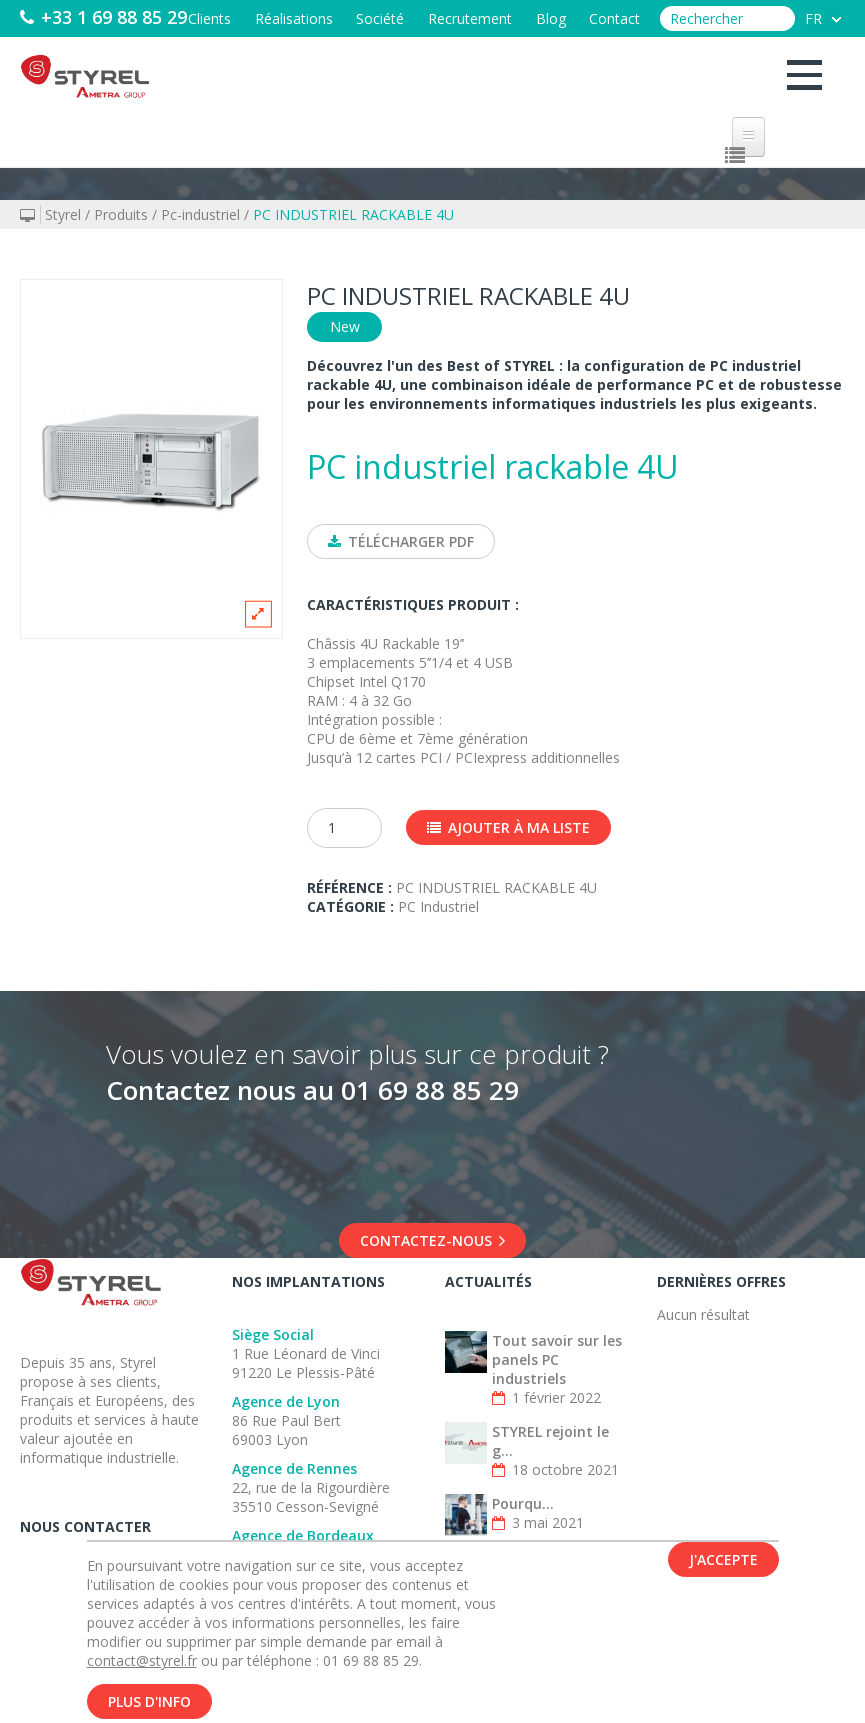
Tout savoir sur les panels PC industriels (557, 1360)
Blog (550, 52)
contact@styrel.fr (142, 1666)
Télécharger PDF (401, 541)
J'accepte (723, 1565)
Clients (207, 52)
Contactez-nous (432, 1241)
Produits (121, 214)
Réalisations (292, 52)
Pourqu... (523, 1504)
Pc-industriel (200, 214)
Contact (614, 52)
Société (379, 52)
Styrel (63, 214)
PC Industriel (438, 907)
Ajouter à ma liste (508, 829)
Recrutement (469, 52)
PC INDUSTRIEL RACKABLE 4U (353, 214)
